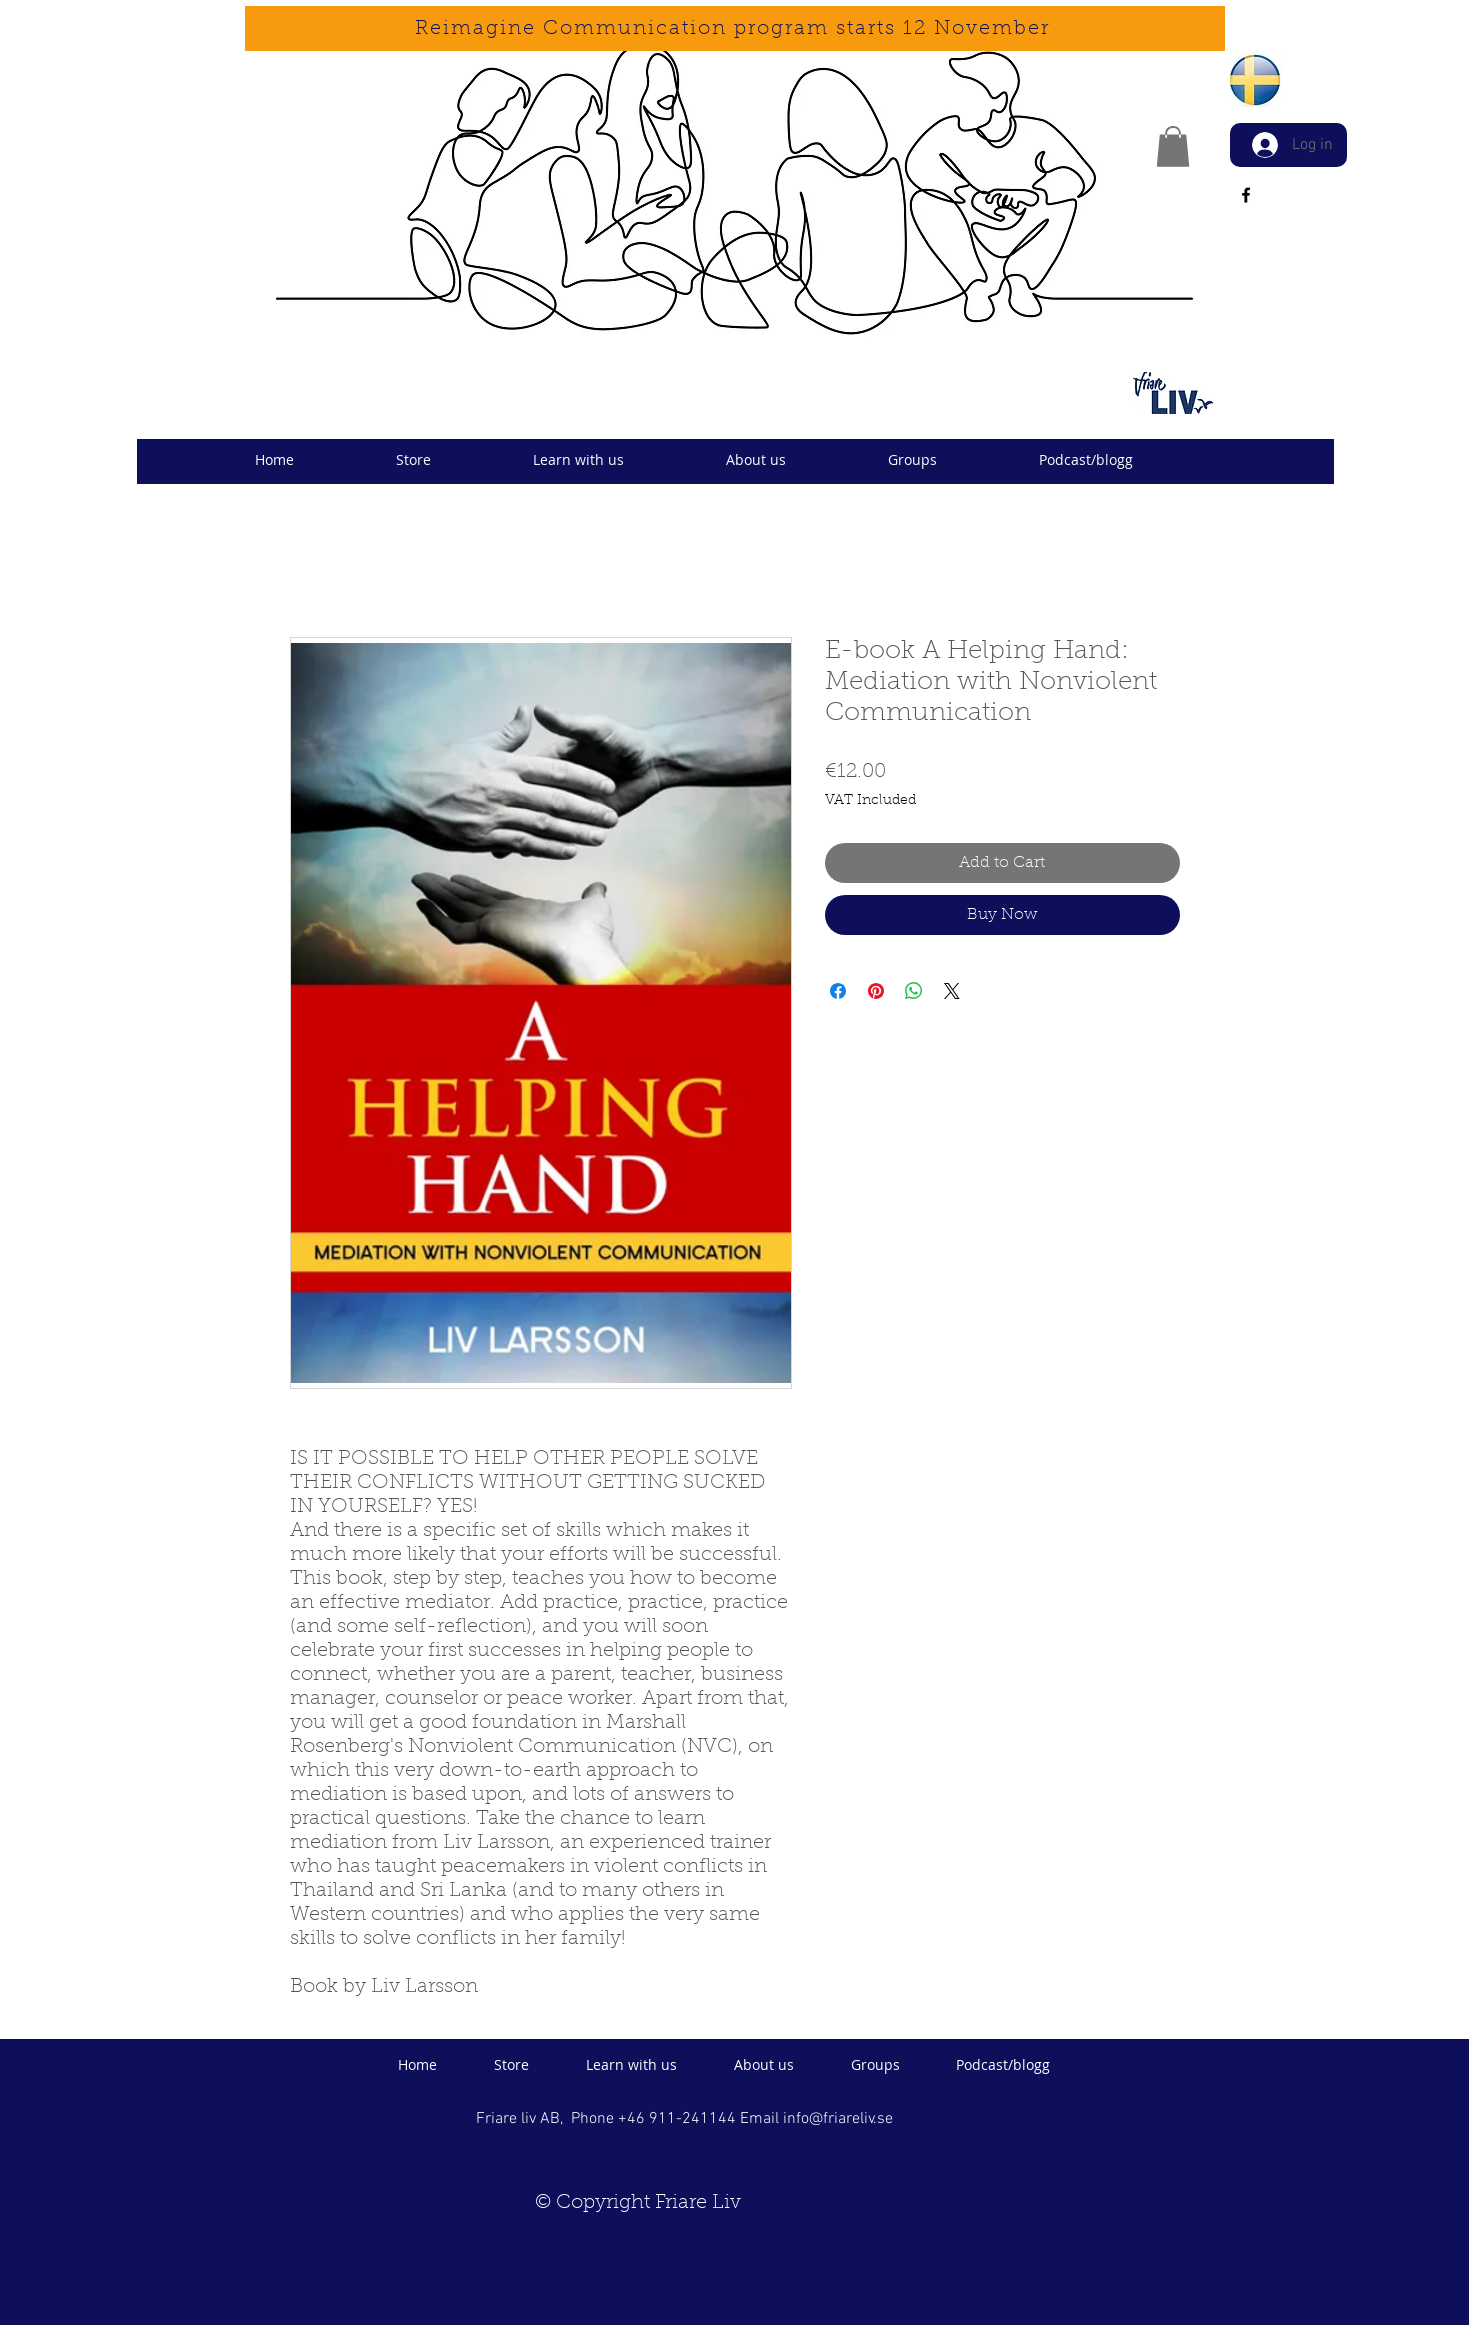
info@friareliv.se (838, 2119)
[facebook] (1246, 195)
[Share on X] (952, 991)
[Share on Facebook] (838, 991)
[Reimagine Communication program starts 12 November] (735, 28)
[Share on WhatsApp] (914, 991)
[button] (1173, 146)
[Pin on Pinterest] (876, 991)
